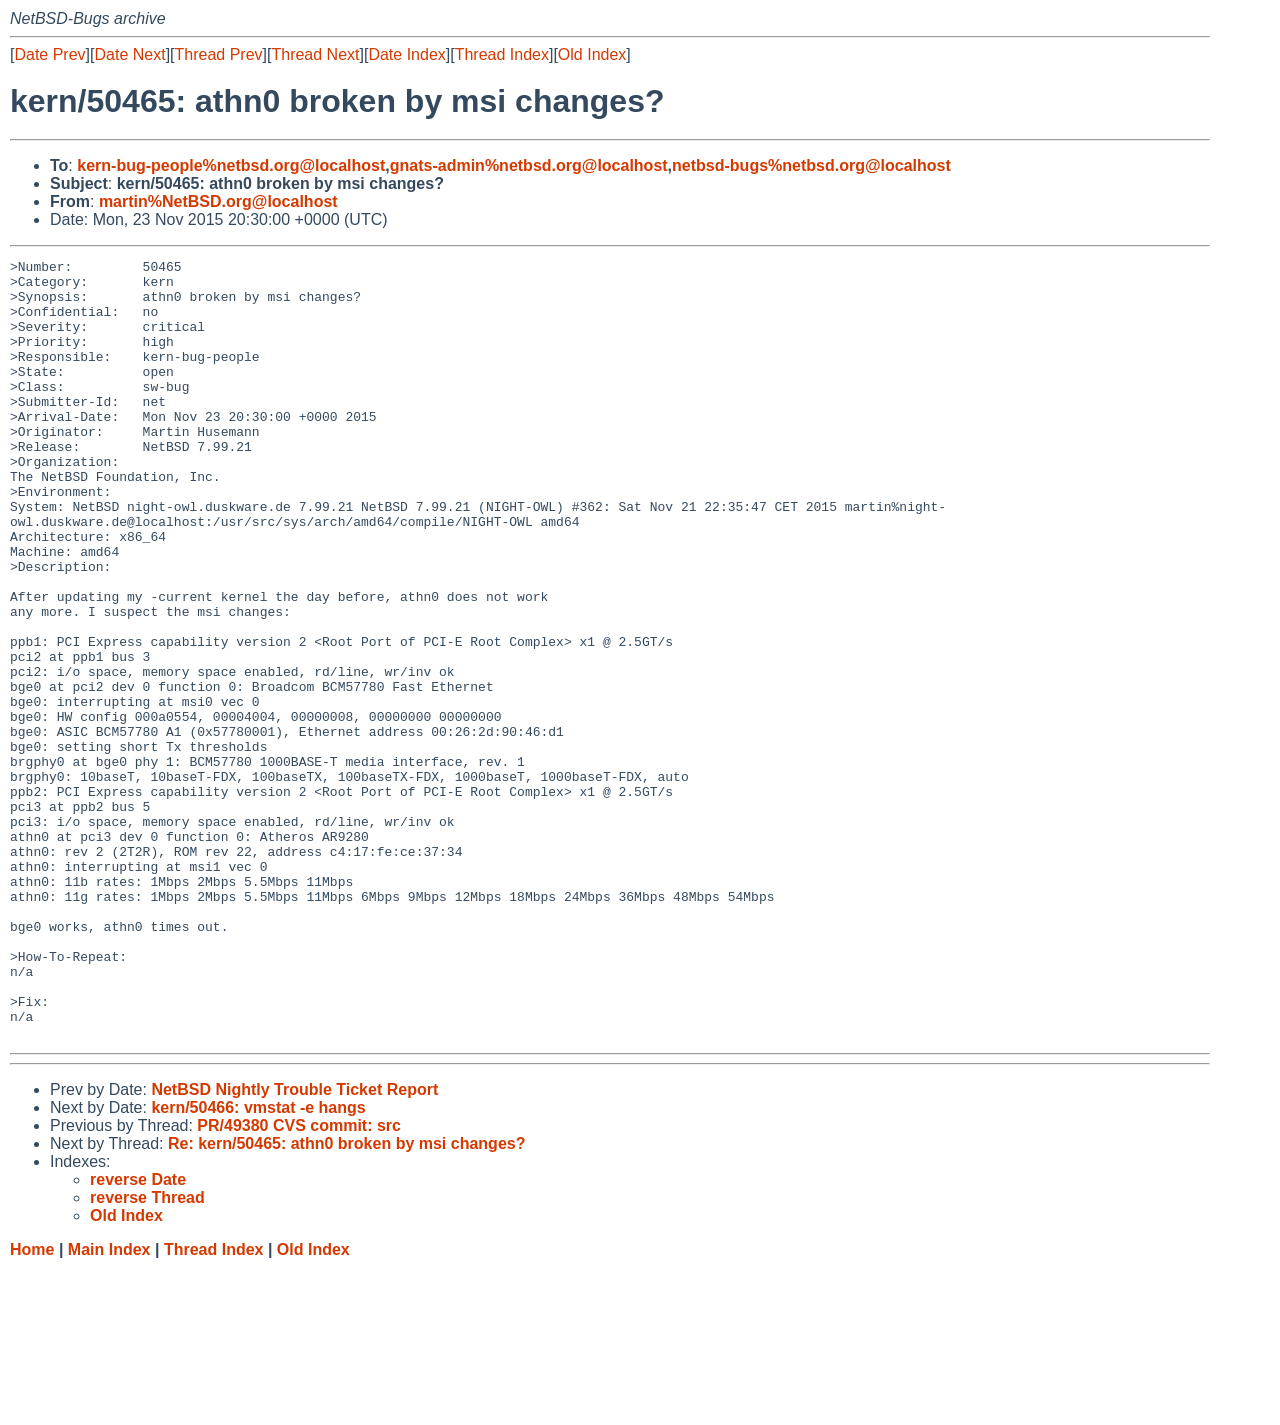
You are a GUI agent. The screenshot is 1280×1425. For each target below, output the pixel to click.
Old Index (592, 54)
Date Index (406, 54)
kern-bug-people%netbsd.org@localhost (231, 165)
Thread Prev (219, 54)
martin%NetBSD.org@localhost (218, 201)
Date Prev (49, 54)
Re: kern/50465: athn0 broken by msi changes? (346, 1299)
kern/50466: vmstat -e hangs (258, 1263)
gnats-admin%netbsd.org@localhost (529, 165)
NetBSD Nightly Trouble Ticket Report (294, 1245)
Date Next (129, 54)
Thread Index (502, 54)
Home (32, 1405)
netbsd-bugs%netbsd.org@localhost (811, 165)
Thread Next (315, 54)
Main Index (109, 1405)
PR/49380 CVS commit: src (299, 1281)
